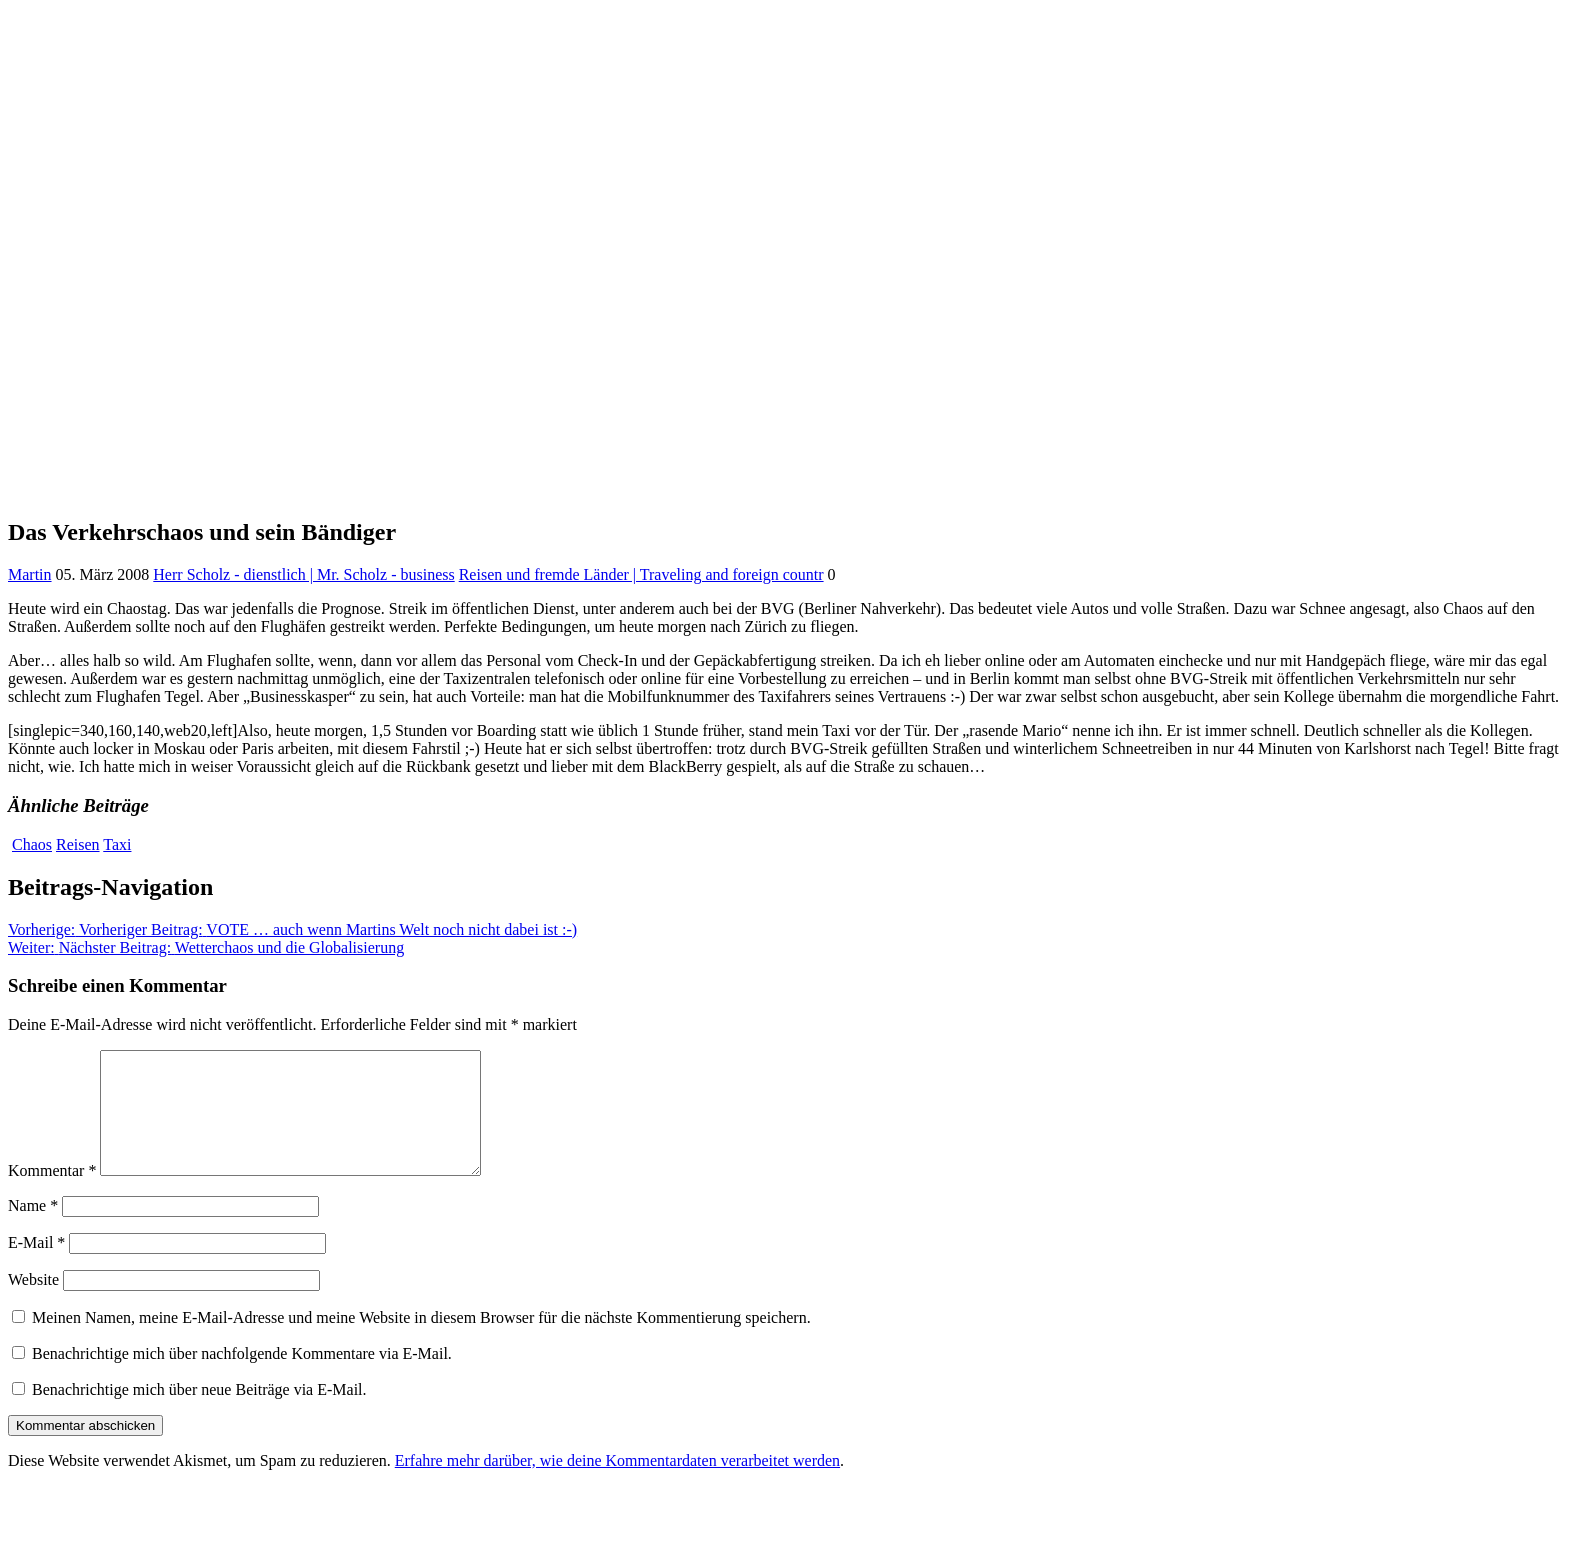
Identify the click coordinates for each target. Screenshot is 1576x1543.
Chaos (32, 844)
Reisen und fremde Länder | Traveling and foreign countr (641, 574)
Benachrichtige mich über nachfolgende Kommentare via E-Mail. (242, 1377)
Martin (30, 574)
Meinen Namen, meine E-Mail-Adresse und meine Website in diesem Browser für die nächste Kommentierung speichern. (421, 1341)
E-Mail (36, 1266)
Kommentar (52, 1194)
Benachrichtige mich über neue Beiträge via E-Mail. (199, 1413)
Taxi (117, 844)
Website (33, 1303)
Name (33, 1229)
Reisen (78, 844)
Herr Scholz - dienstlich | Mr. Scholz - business (303, 574)
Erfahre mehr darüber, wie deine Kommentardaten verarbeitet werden (617, 1484)
